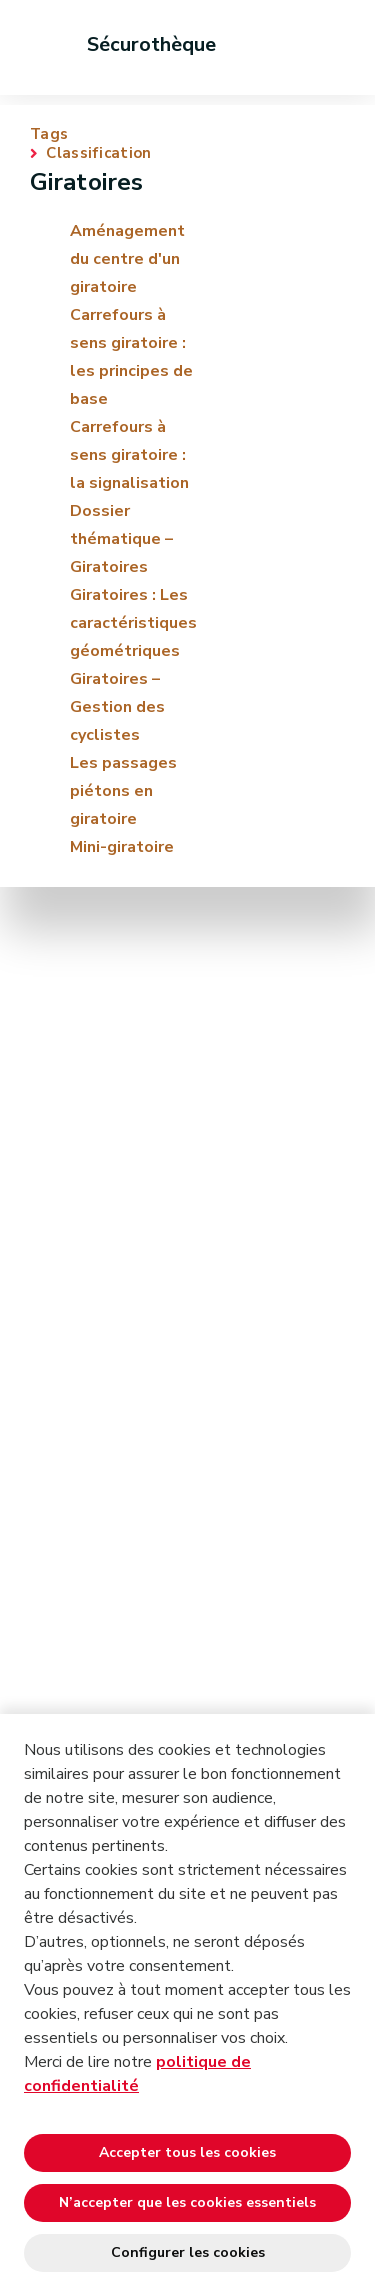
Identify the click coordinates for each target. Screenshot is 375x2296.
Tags (49, 134)
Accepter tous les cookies (187, 2152)
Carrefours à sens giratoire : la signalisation (129, 455)
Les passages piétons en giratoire (123, 791)
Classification (98, 153)
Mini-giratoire (122, 847)
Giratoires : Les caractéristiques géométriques (133, 623)
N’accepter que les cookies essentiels (187, 2202)
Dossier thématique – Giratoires (121, 539)
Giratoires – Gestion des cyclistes (117, 707)
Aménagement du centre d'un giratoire (127, 259)
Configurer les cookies (188, 2252)
